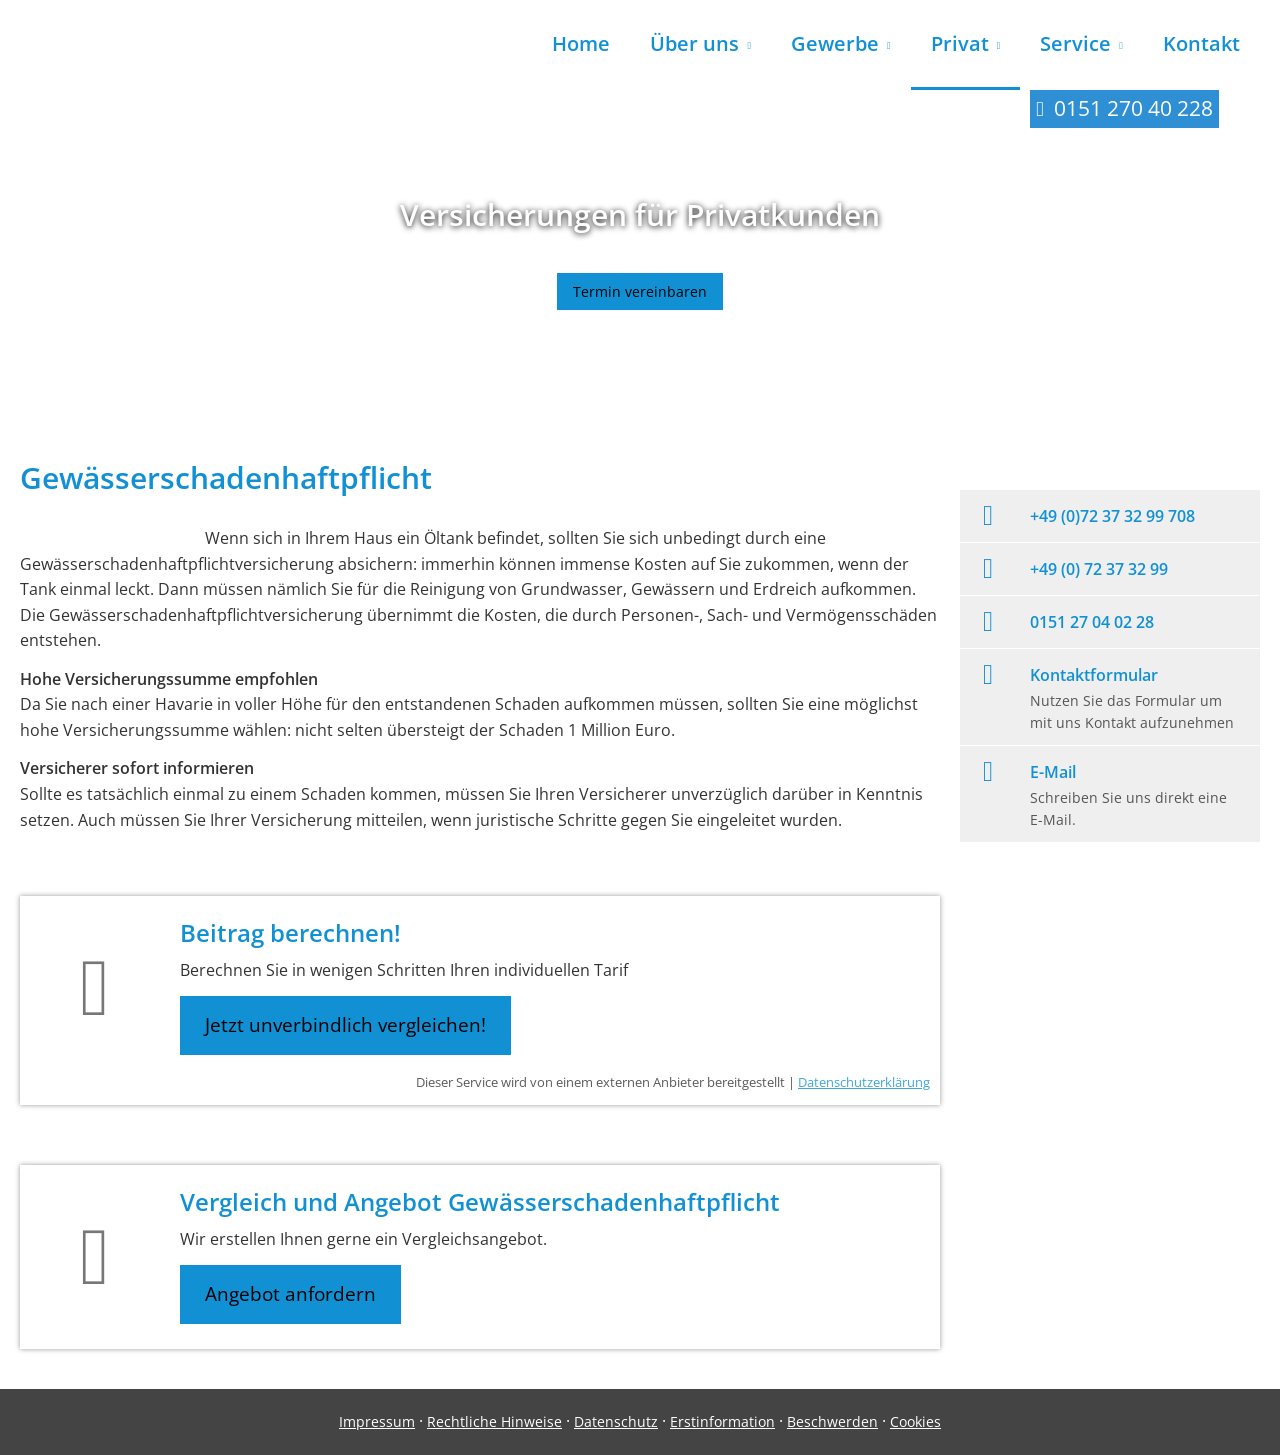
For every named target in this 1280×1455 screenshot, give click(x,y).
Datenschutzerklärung (864, 1082)
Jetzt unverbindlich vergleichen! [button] (345, 1025)
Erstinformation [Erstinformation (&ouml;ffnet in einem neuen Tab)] (722, 1421)
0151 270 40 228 (1133, 108)
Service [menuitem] (1075, 43)
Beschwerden (832, 1421)
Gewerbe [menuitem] (835, 43)
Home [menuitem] (581, 43)
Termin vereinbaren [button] (640, 291)
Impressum (377, 1421)
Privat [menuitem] (960, 43)
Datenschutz (616, 1421)
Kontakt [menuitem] (1201, 43)
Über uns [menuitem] (694, 43)
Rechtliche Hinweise (494, 1421)
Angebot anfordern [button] (290, 1294)
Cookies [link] (915, 1421)
